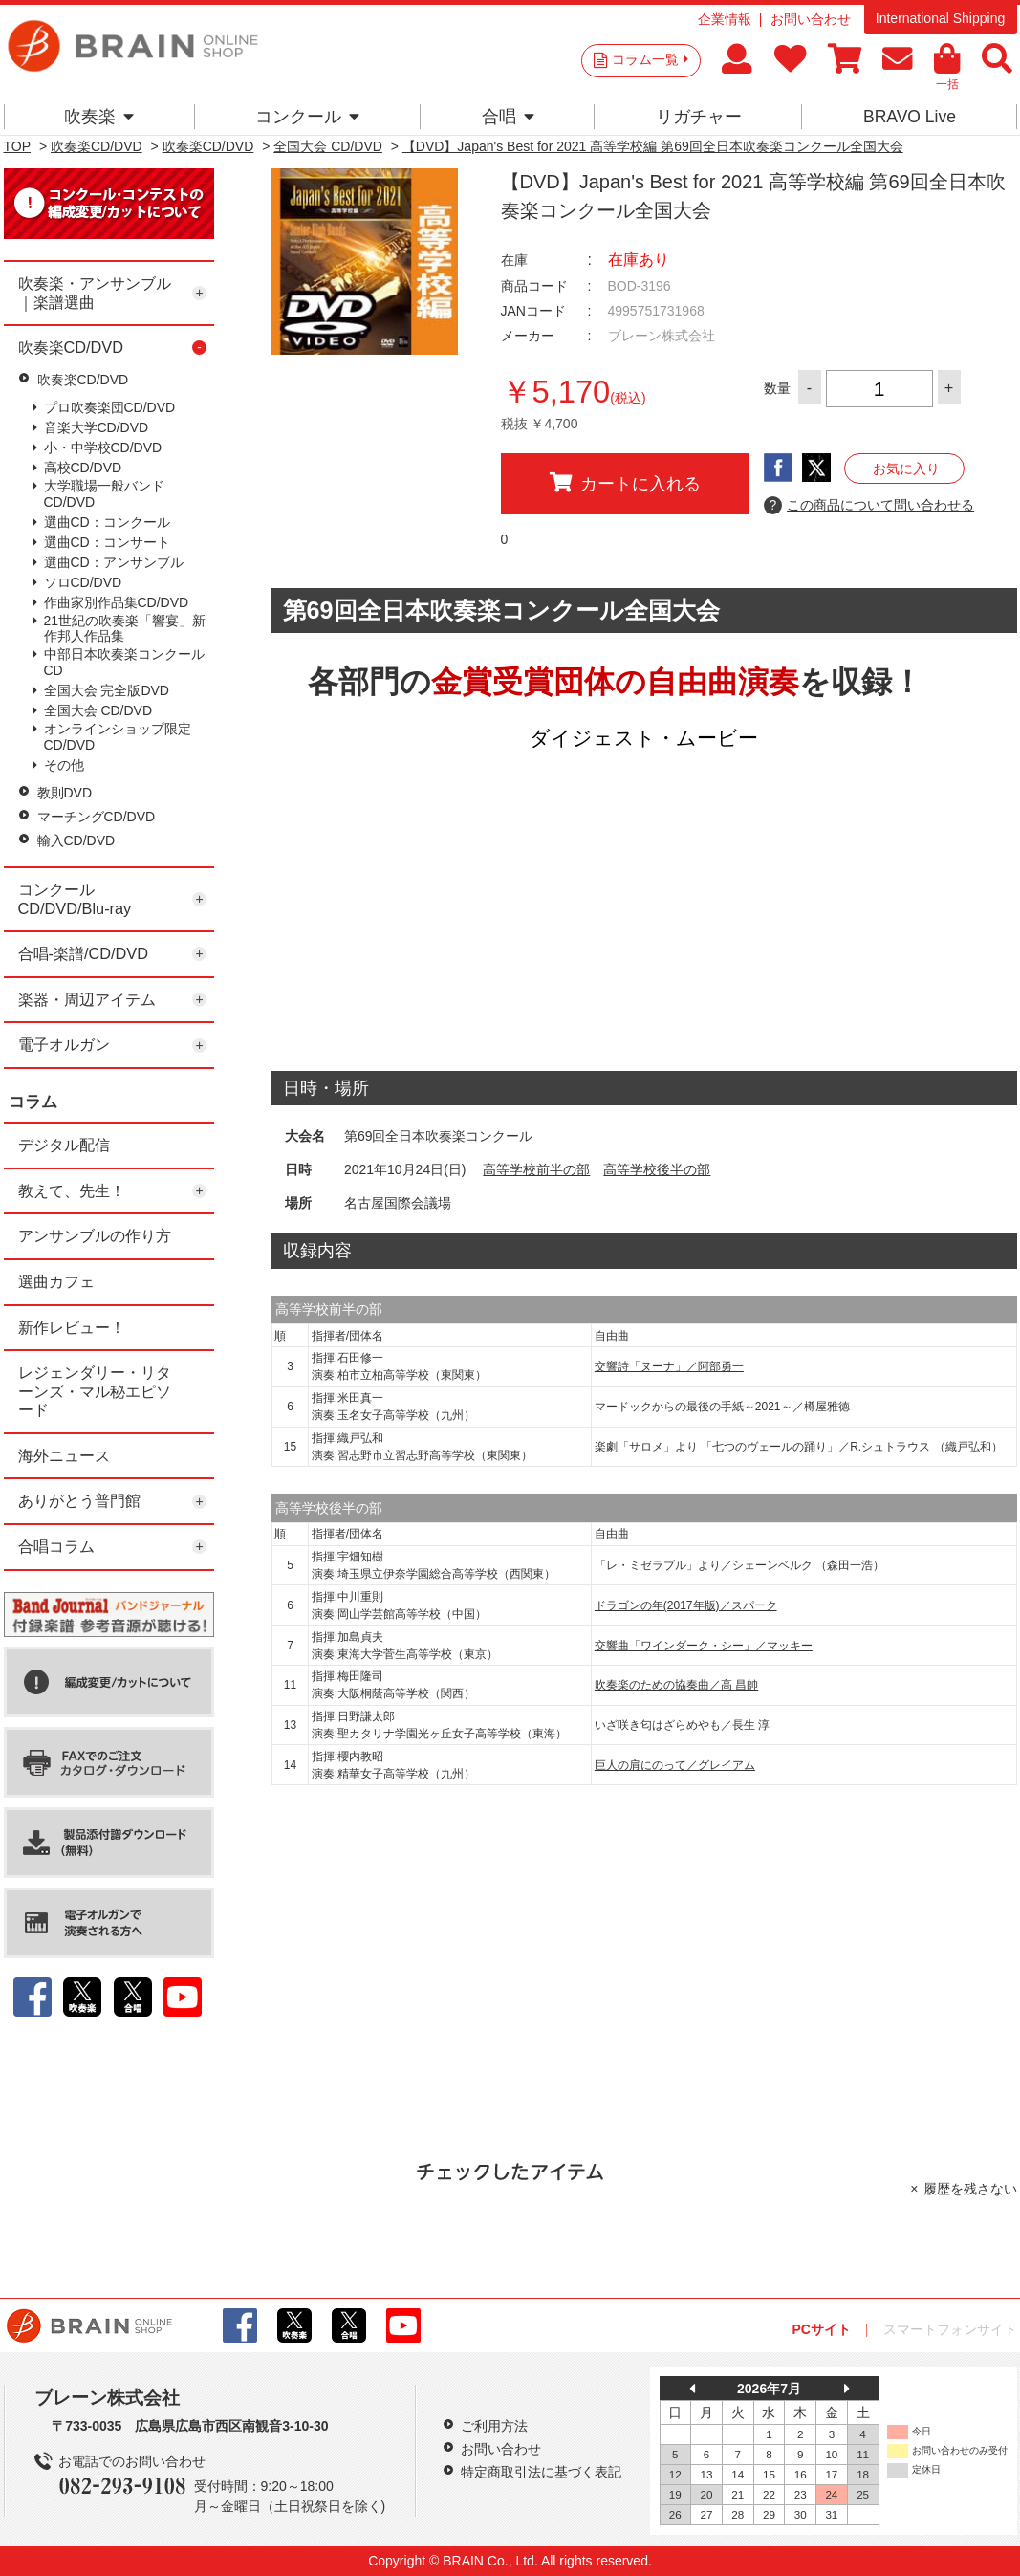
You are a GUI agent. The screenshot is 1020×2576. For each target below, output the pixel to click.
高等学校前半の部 (536, 1169)
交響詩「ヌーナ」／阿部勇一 (669, 1366)
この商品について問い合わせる (869, 505)
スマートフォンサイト (950, 2329)
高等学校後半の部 (656, 1169)
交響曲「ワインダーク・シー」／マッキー (704, 1645)
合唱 (508, 116)
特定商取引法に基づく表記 (541, 2471)
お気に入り (906, 468)
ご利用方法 (494, 2426)
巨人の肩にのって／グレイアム (675, 1765)
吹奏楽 (99, 116)
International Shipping (940, 18)
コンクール (307, 116)
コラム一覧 (650, 59)
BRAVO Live (909, 116)
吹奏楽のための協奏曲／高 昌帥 (676, 1685)
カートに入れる (625, 482)
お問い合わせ (810, 19)
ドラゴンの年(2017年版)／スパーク (686, 1605)
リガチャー (699, 116)
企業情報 (724, 19)
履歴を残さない (970, 2188)
